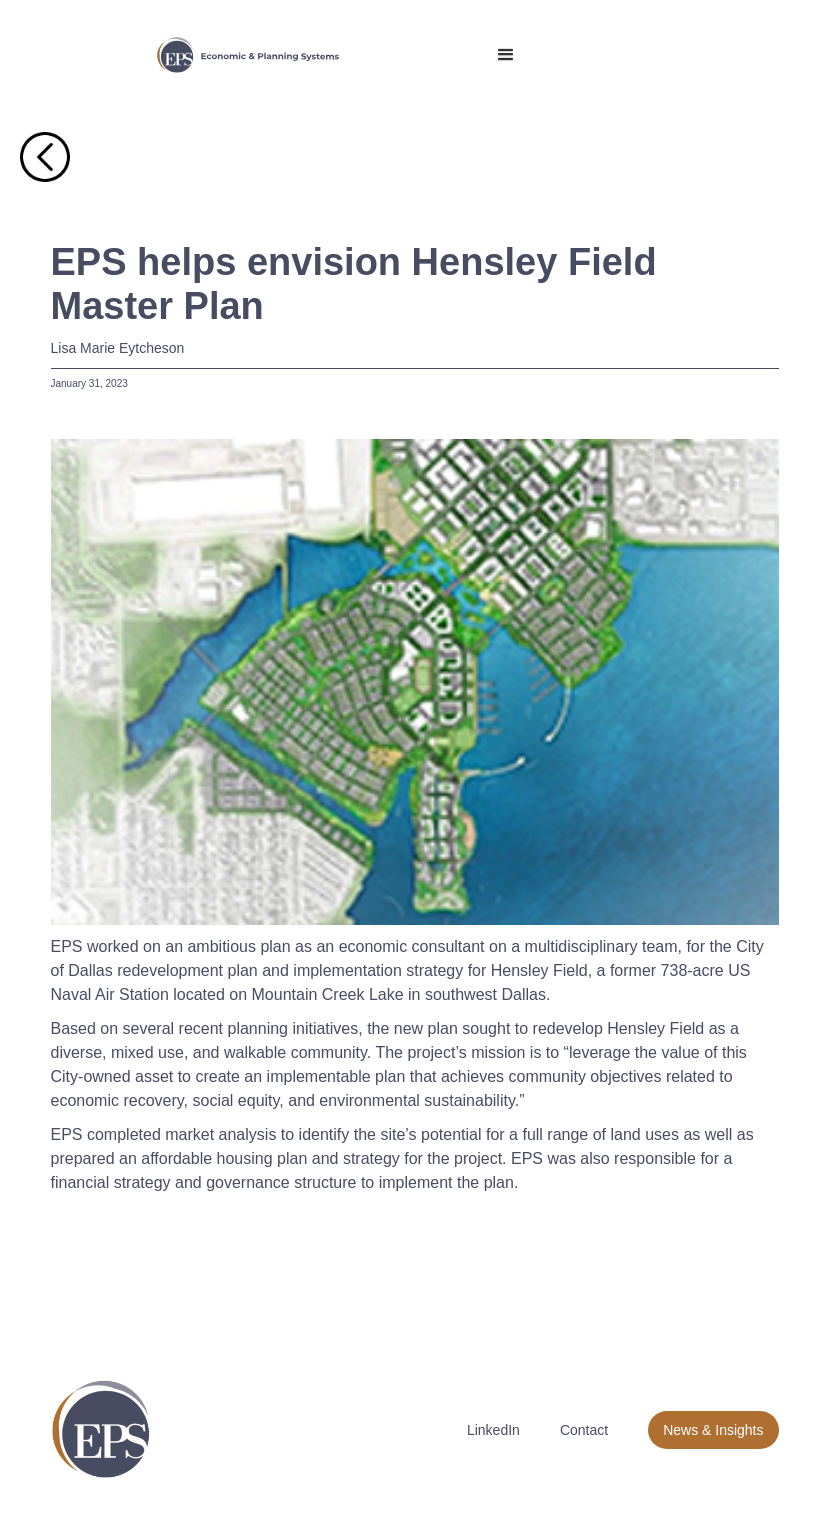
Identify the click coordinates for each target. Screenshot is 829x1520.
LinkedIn (493, 1430)
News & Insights (713, 1430)
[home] (248, 55)
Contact (584, 1430)
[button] (506, 55)
